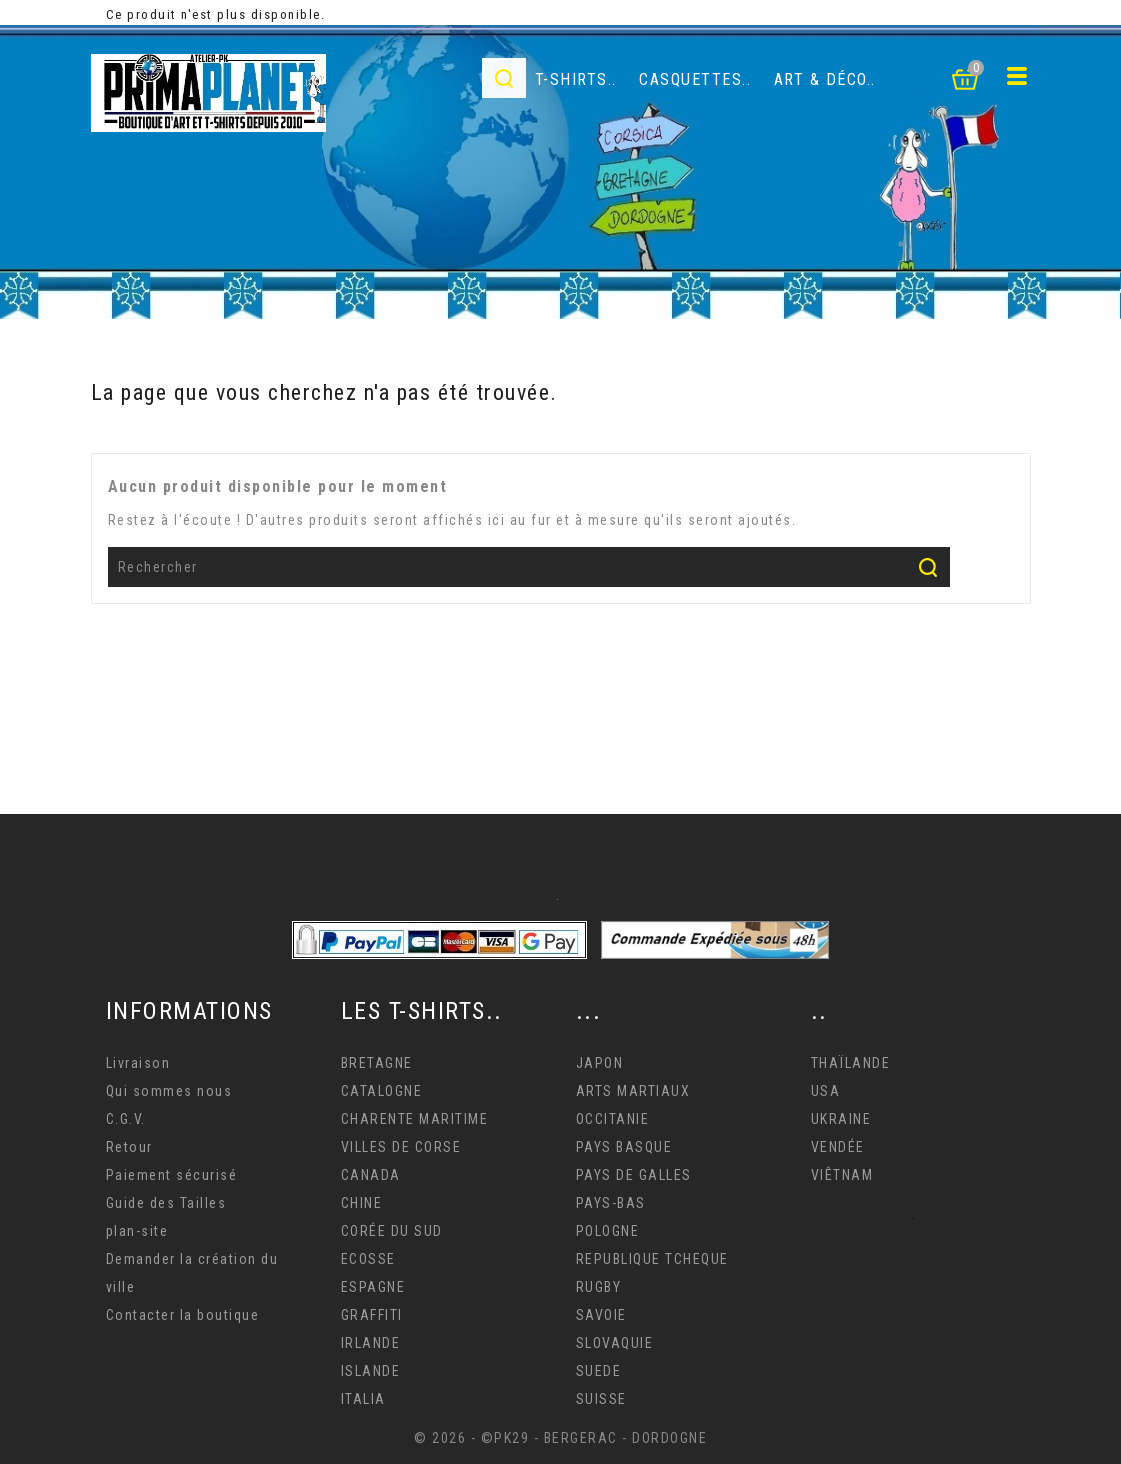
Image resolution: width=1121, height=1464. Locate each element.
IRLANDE (371, 1343)
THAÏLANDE (851, 1063)
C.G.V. (126, 1119)
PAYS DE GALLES (634, 1175)
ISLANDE (371, 1371)
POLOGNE (608, 1231)
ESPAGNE (373, 1287)
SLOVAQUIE (615, 1343)
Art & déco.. (825, 79)
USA (826, 1091)
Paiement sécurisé (172, 1175)
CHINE (362, 1203)
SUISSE (601, 1399)
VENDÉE (838, 1147)
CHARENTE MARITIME (415, 1119)
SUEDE (599, 1371)
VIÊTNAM (842, 1175)
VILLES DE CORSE (401, 1147)
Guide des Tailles (166, 1203)
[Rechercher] (529, 567)
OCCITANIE (613, 1119)
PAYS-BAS (611, 1203)
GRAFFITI (372, 1315)
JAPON (600, 1063)
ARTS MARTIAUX (633, 1091)
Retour (129, 1147)
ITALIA (363, 1399)
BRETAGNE (377, 1063)
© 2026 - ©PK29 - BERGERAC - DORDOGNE (560, 1438)
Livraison (138, 1063)
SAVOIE (601, 1315)
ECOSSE (368, 1259)
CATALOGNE (382, 1091)
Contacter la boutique (183, 1315)
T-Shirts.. (576, 79)
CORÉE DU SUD (392, 1231)
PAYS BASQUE (624, 1147)
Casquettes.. (695, 79)
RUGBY (599, 1287)
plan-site (137, 1231)
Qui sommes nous (169, 1091)
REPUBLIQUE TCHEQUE (652, 1259)
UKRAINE (841, 1119)
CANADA (371, 1175)
